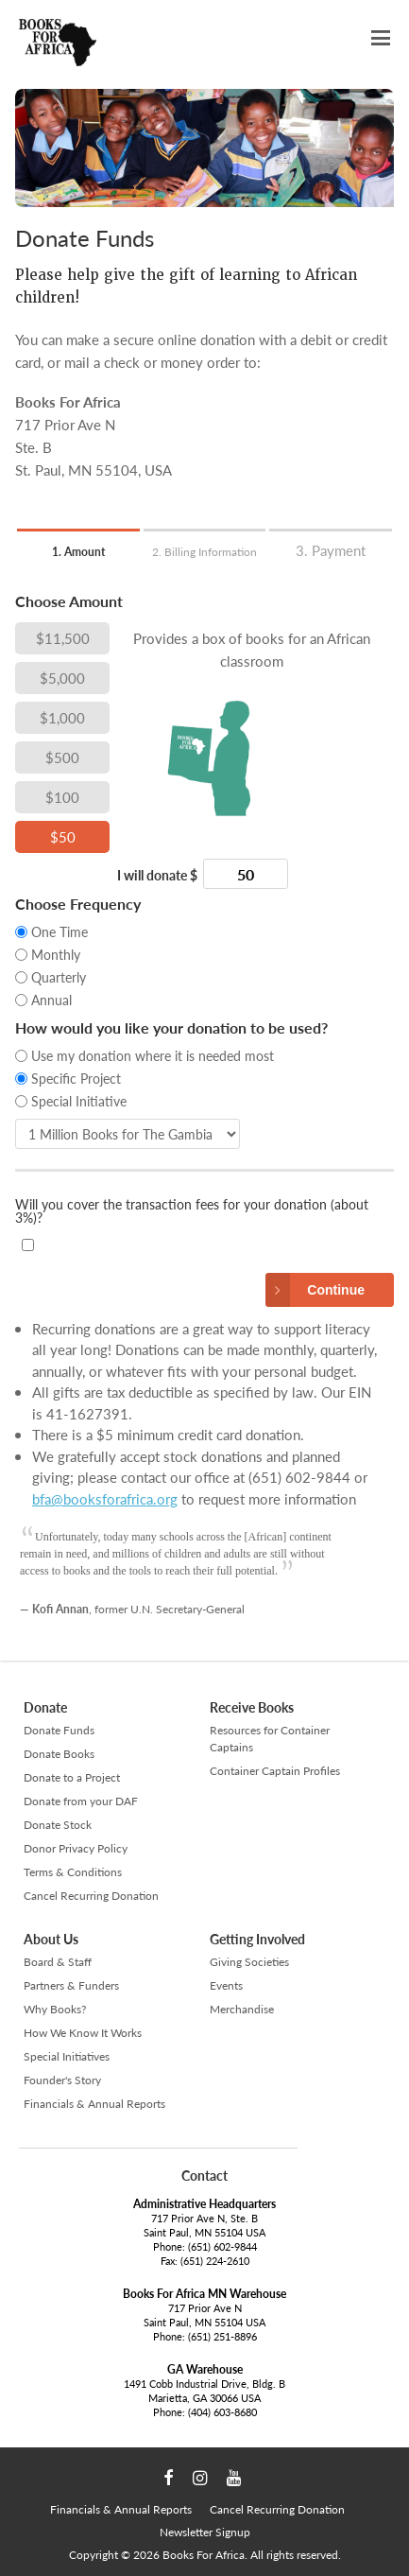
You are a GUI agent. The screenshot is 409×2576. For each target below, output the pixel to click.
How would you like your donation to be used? (171, 1029)
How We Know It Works (83, 2033)
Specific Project (76, 1078)
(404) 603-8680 (222, 2412)
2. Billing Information (204, 552)
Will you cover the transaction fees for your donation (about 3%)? (191, 1212)
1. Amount (78, 552)
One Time (59, 931)
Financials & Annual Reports (94, 2104)
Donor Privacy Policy (76, 1848)
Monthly (55, 954)
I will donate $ (157, 876)
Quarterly (58, 976)
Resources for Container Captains (270, 1738)
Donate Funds (59, 1730)
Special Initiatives (67, 2056)
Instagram (199, 2478)
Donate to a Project (72, 1777)
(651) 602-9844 (222, 2246)
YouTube (233, 2478)
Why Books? (55, 2009)
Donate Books (59, 1754)
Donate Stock (58, 1825)
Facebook (168, 2478)
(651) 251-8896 (222, 2336)
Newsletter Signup (205, 2532)
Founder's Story (62, 2080)
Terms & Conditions (73, 1872)
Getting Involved (257, 1939)
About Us (51, 1939)
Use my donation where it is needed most (152, 1055)
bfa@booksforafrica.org (105, 1498)
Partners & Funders (71, 1985)
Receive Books (252, 1707)
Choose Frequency (78, 905)
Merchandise (242, 2009)
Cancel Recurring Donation (91, 1896)
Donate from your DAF (81, 1801)
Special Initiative (79, 1100)
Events (226, 1985)
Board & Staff (58, 1962)
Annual (51, 999)
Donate (45, 1707)
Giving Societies (249, 1962)
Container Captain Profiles (275, 1771)
